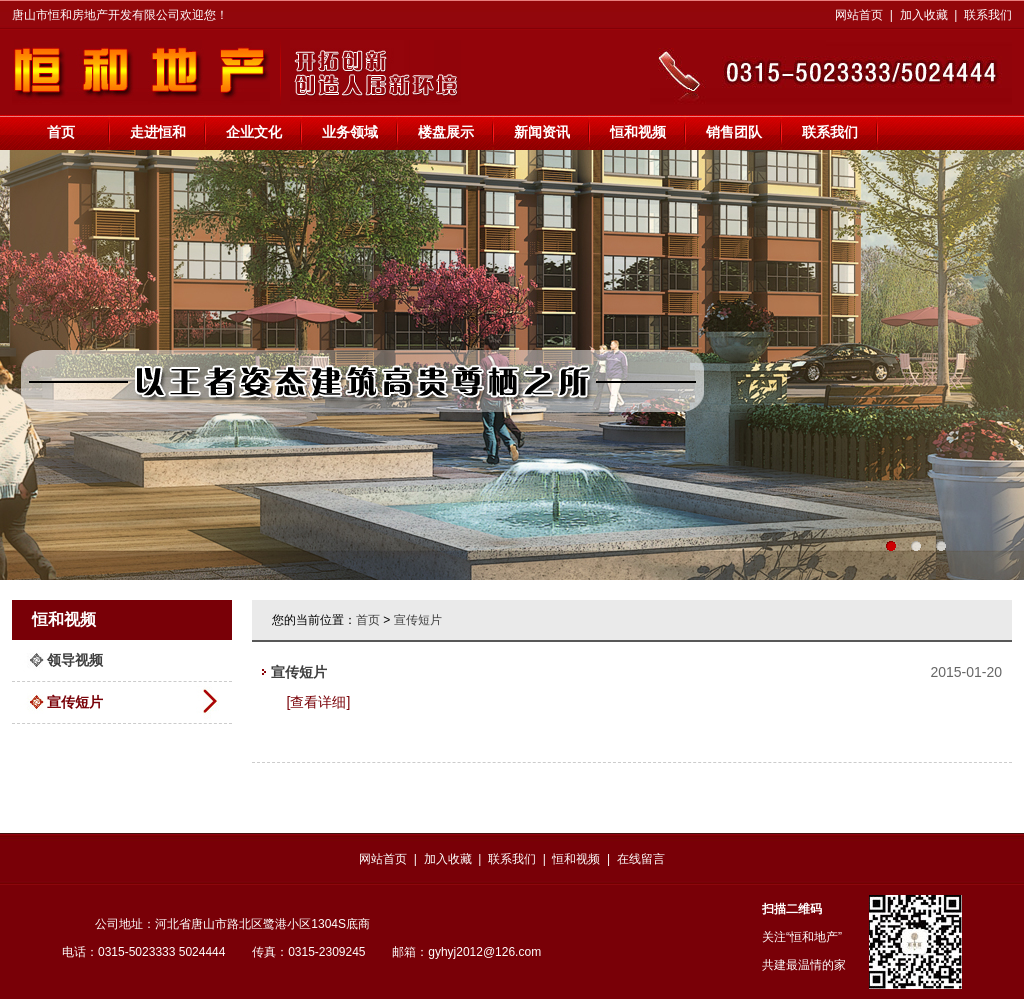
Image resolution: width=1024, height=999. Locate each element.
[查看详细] (319, 702)
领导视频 (75, 660)
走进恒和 (158, 132)
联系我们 (988, 15)
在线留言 (641, 859)
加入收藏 (924, 15)
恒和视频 (638, 132)
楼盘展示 (446, 132)
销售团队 (734, 132)
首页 (61, 132)
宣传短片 (75, 702)
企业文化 (254, 132)
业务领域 (350, 132)
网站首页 (859, 15)
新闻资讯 (542, 132)
